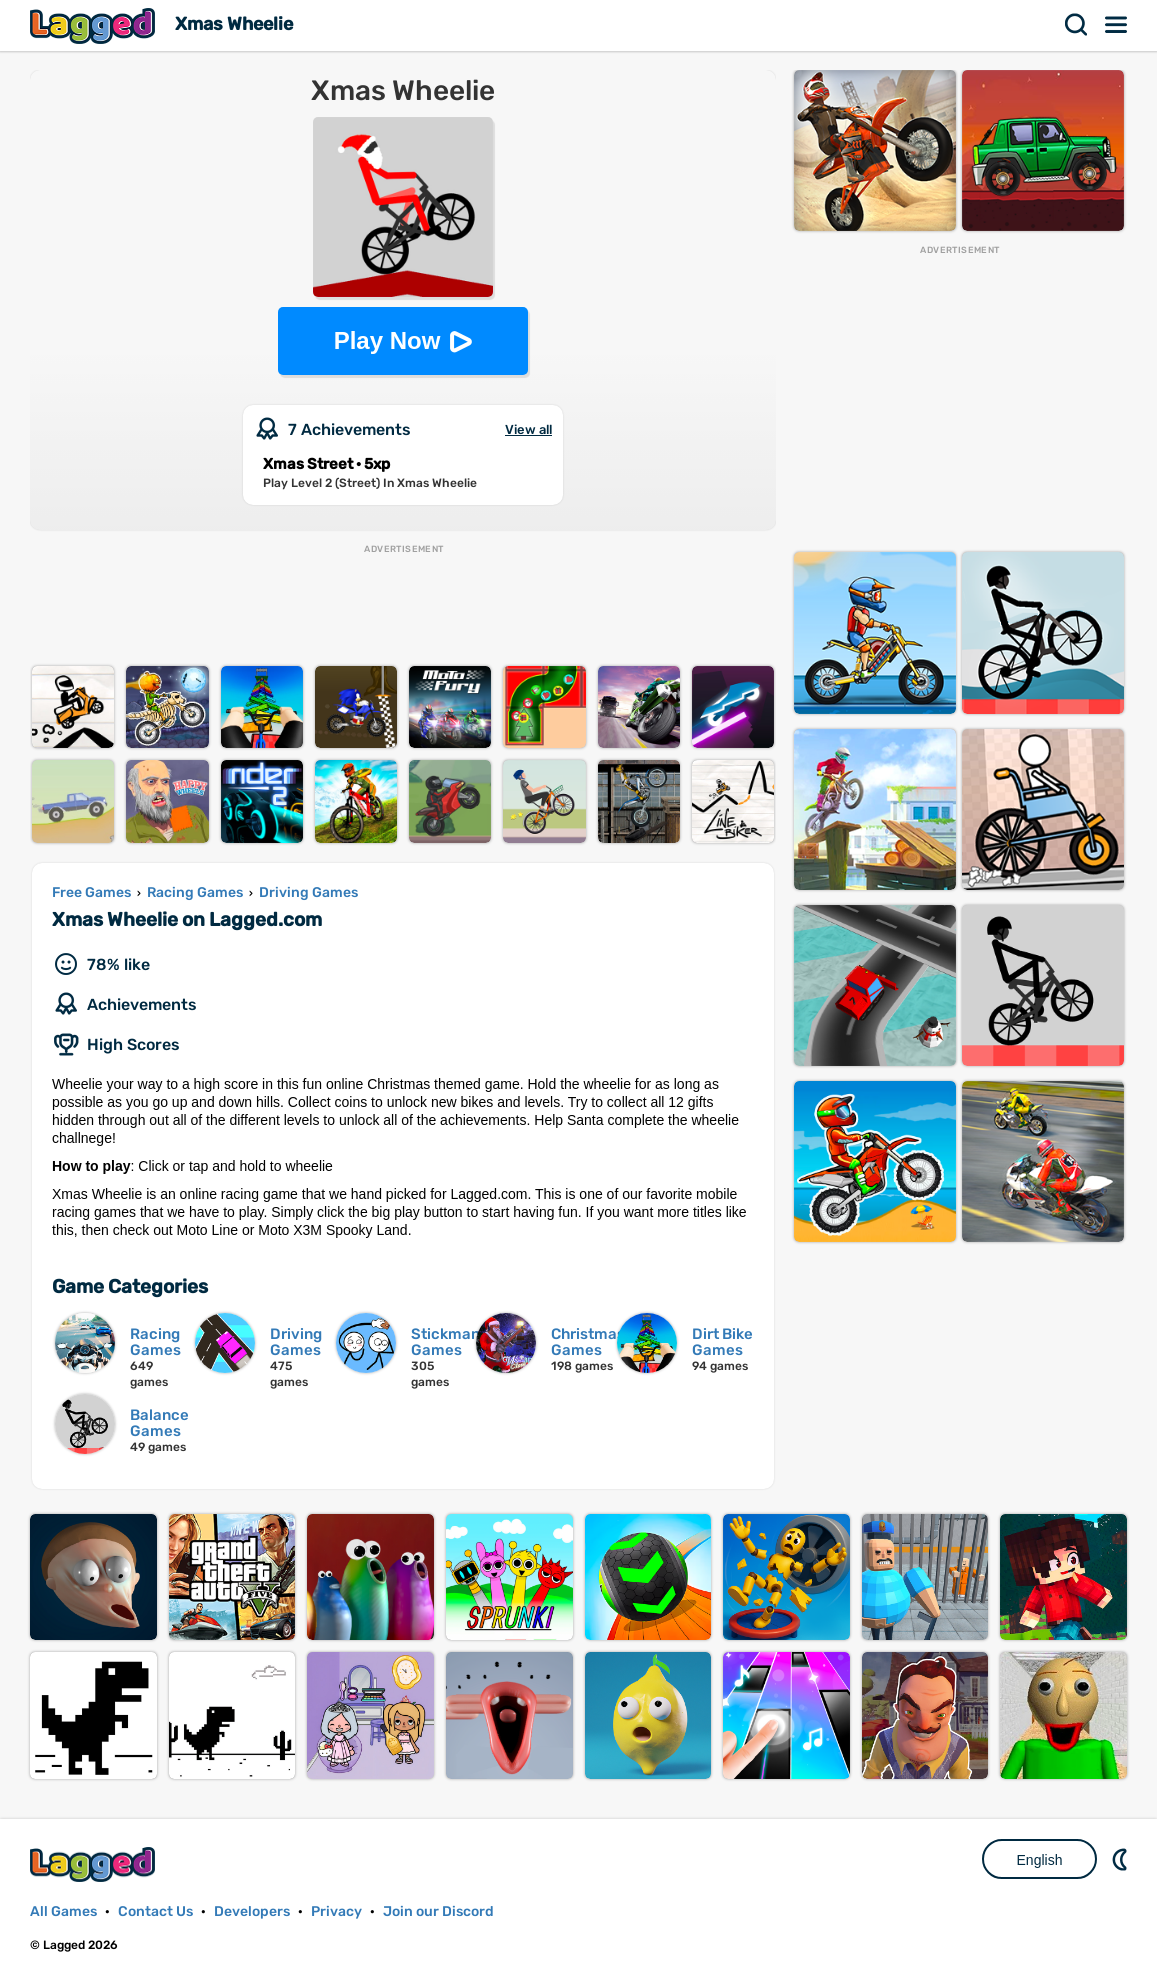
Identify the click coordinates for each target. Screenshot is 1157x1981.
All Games (63, 1911)
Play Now (387, 340)
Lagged (95, 25)
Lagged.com (95, 1864)
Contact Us (155, 1911)
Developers (252, 1911)
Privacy (336, 1911)
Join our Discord (438, 1911)
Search (1077, 25)
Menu (1117, 25)
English (1040, 1860)
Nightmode (1122, 1859)
